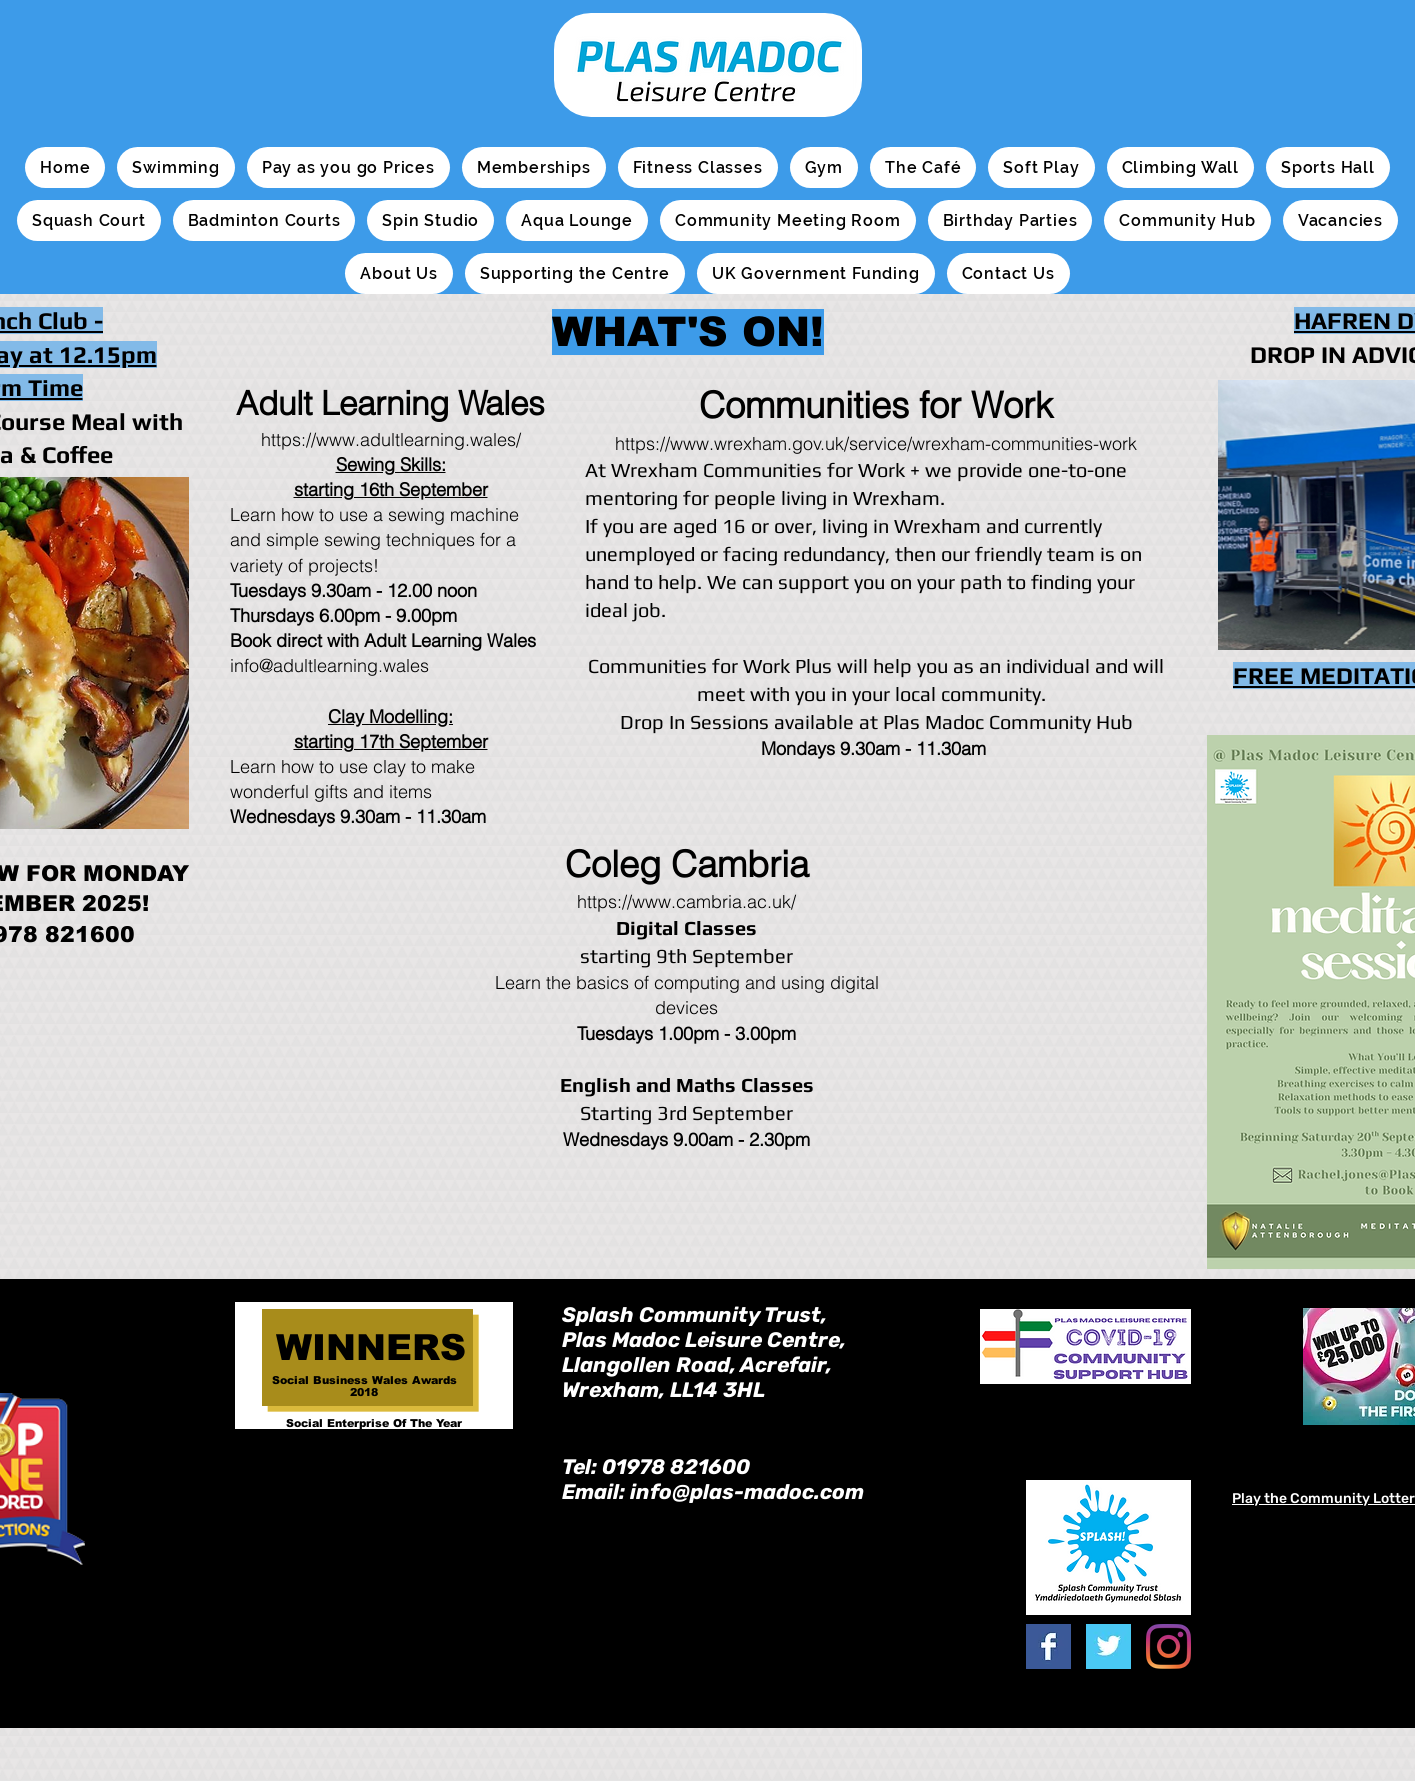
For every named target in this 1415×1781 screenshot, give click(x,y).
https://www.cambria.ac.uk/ (686, 901)
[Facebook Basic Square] (1048, 1646)
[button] (175, 167)
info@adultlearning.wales (329, 665)
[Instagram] (1168, 1646)
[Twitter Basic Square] (1108, 1646)
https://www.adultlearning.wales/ (391, 439)
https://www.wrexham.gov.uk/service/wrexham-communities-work (876, 443)
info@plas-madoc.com (747, 1491)
